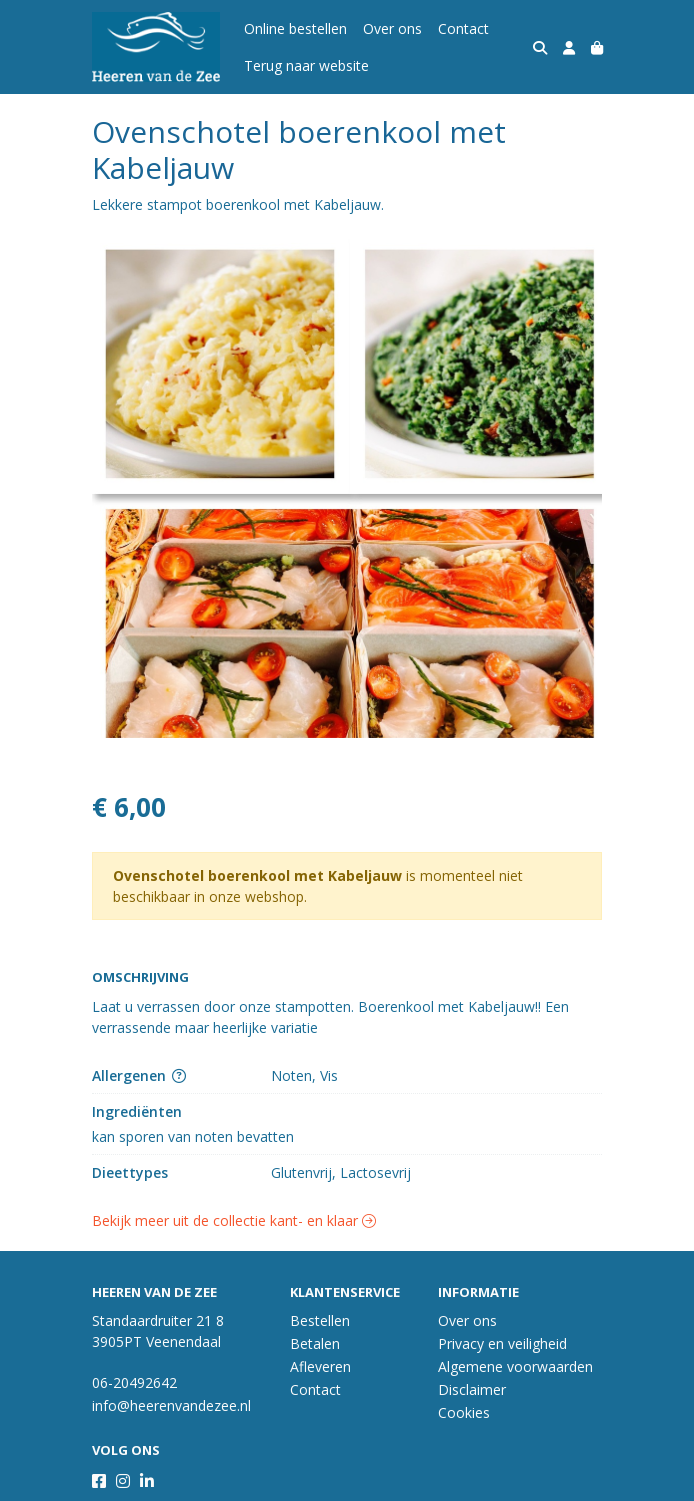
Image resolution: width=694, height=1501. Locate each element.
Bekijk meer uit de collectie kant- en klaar (234, 1220)
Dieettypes (130, 1172)
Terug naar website (306, 65)
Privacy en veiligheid (502, 1343)
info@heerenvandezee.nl (171, 1405)
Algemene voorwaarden (515, 1366)
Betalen (315, 1343)
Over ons (392, 28)
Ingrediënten (137, 1111)
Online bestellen (295, 28)
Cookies (464, 1412)
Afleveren (320, 1366)
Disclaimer (472, 1389)
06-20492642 (134, 1382)
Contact (463, 28)
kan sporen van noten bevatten (193, 1136)
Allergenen (139, 1075)
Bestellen (320, 1320)
